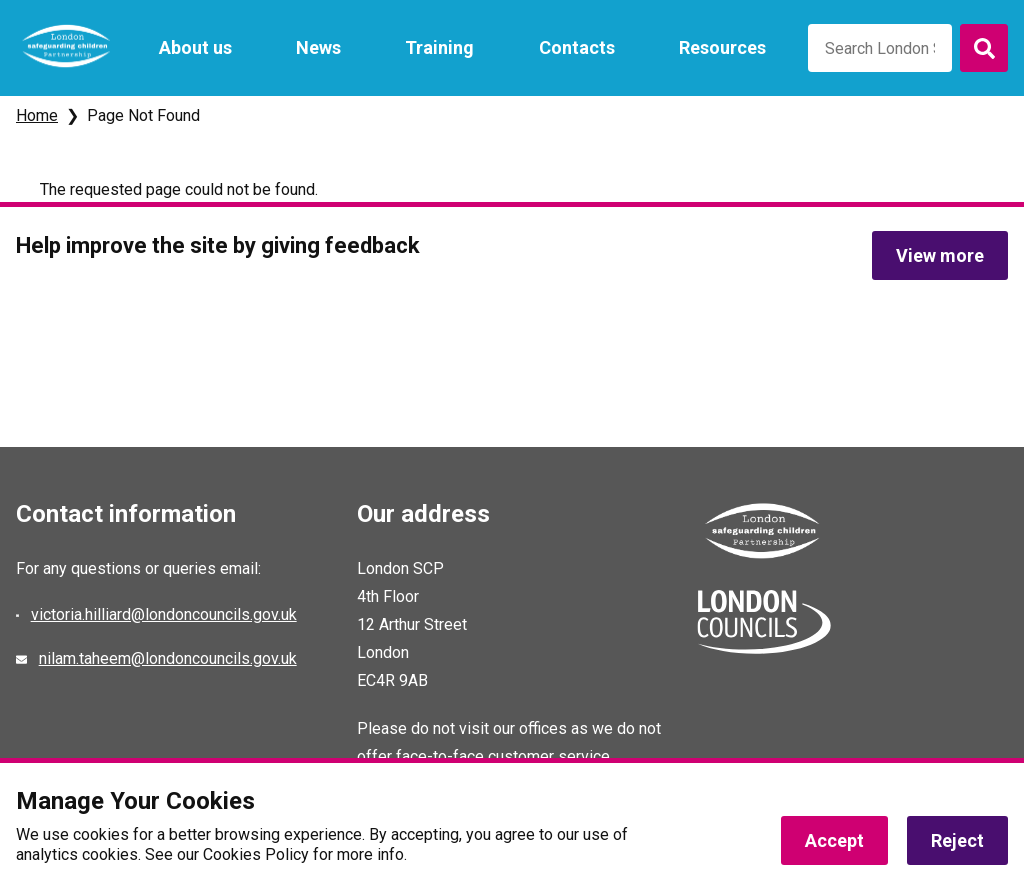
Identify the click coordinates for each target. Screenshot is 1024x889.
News (318, 47)
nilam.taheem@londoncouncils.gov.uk (168, 658)
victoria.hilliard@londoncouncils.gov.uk (164, 614)
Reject (957, 840)
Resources (722, 47)
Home (37, 115)
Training (439, 47)
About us (195, 47)
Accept (834, 840)
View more (940, 255)
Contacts (577, 47)
